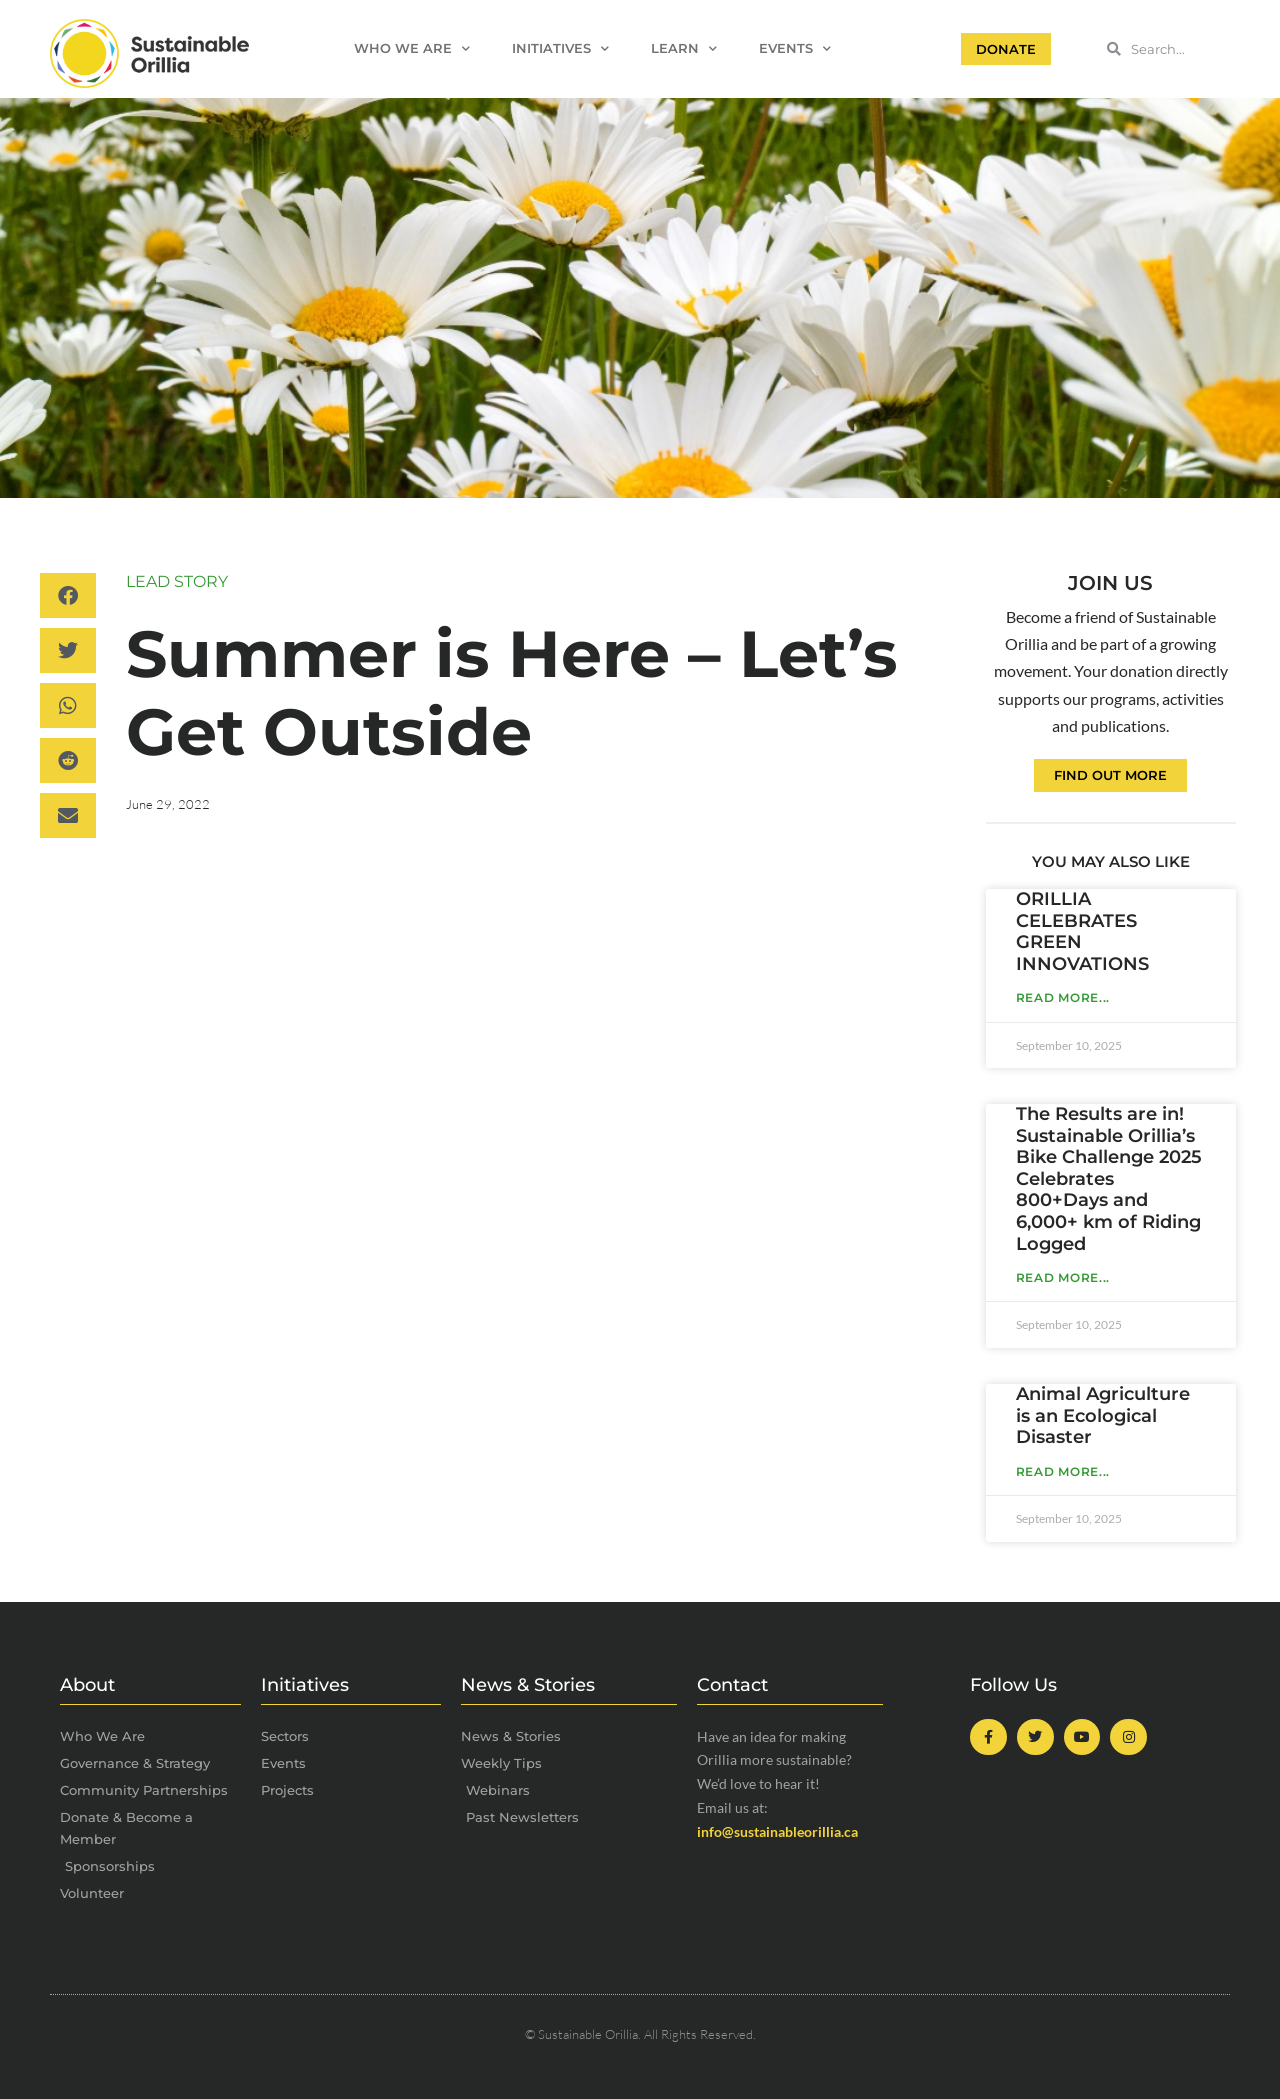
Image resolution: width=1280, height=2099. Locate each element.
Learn (684, 49)
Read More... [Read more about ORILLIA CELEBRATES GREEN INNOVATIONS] (1063, 997)
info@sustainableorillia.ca (777, 1831)
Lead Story (177, 581)
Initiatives (560, 49)
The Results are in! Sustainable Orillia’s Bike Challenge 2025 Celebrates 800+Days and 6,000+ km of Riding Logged (1109, 1179)
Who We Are (412, 49)
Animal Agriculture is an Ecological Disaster (1103, 1415)
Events (795, 49)
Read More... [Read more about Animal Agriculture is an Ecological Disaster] (1063, 1471)
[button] (68, 595)
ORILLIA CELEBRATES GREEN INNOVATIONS (1082, 931)
